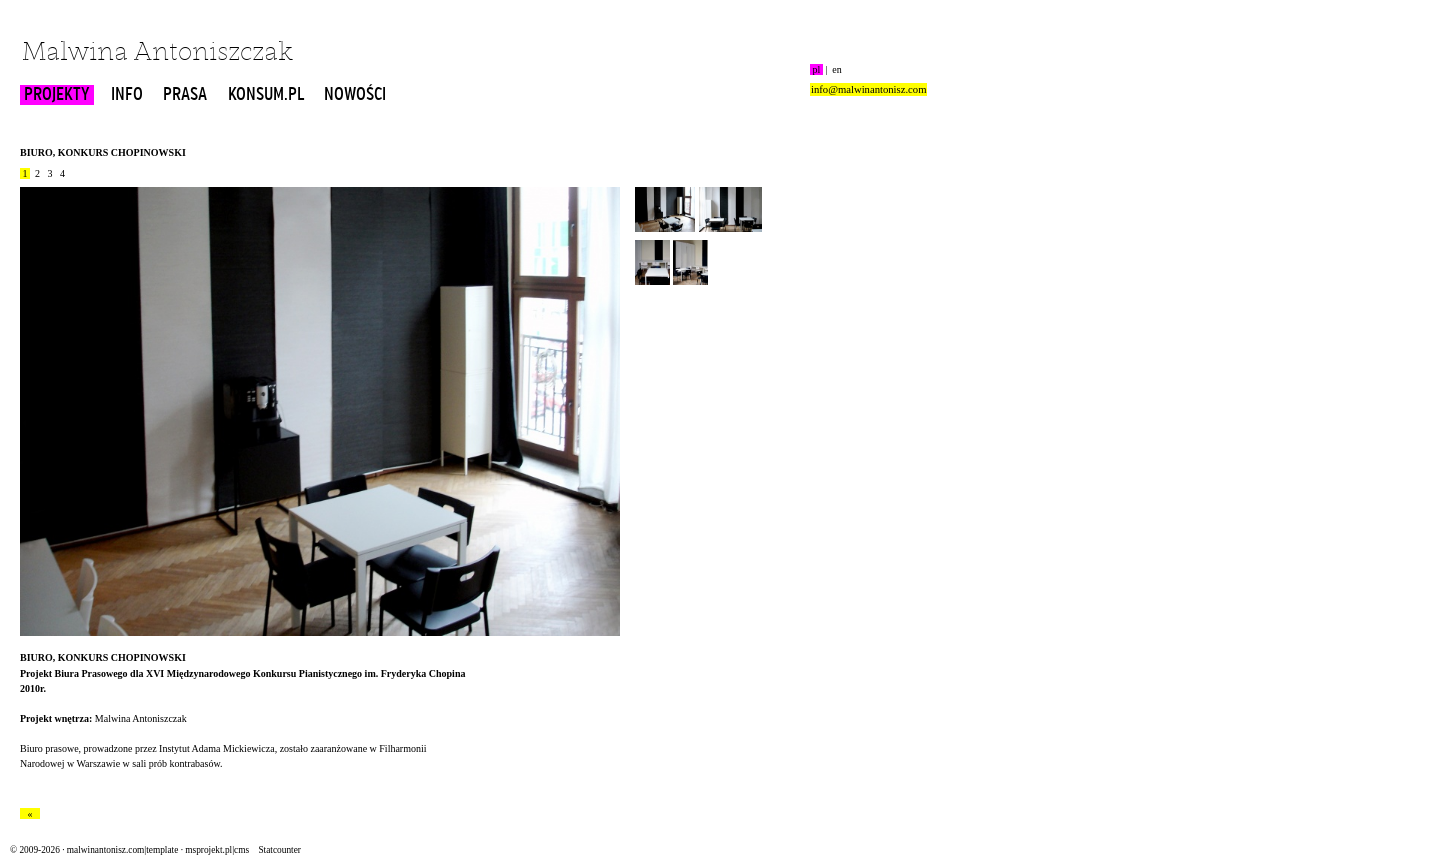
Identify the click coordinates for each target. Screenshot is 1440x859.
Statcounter (279, 850)
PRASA (185, 95)
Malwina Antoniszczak (157, 53)
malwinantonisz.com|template (122, 850)
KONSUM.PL (266, 95)
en (837, 69)
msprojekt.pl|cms (217, 850)
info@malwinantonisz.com (868, 89)
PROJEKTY (57, 95)
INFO (127, 95)
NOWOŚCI (355, 95)
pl (816, 69)
